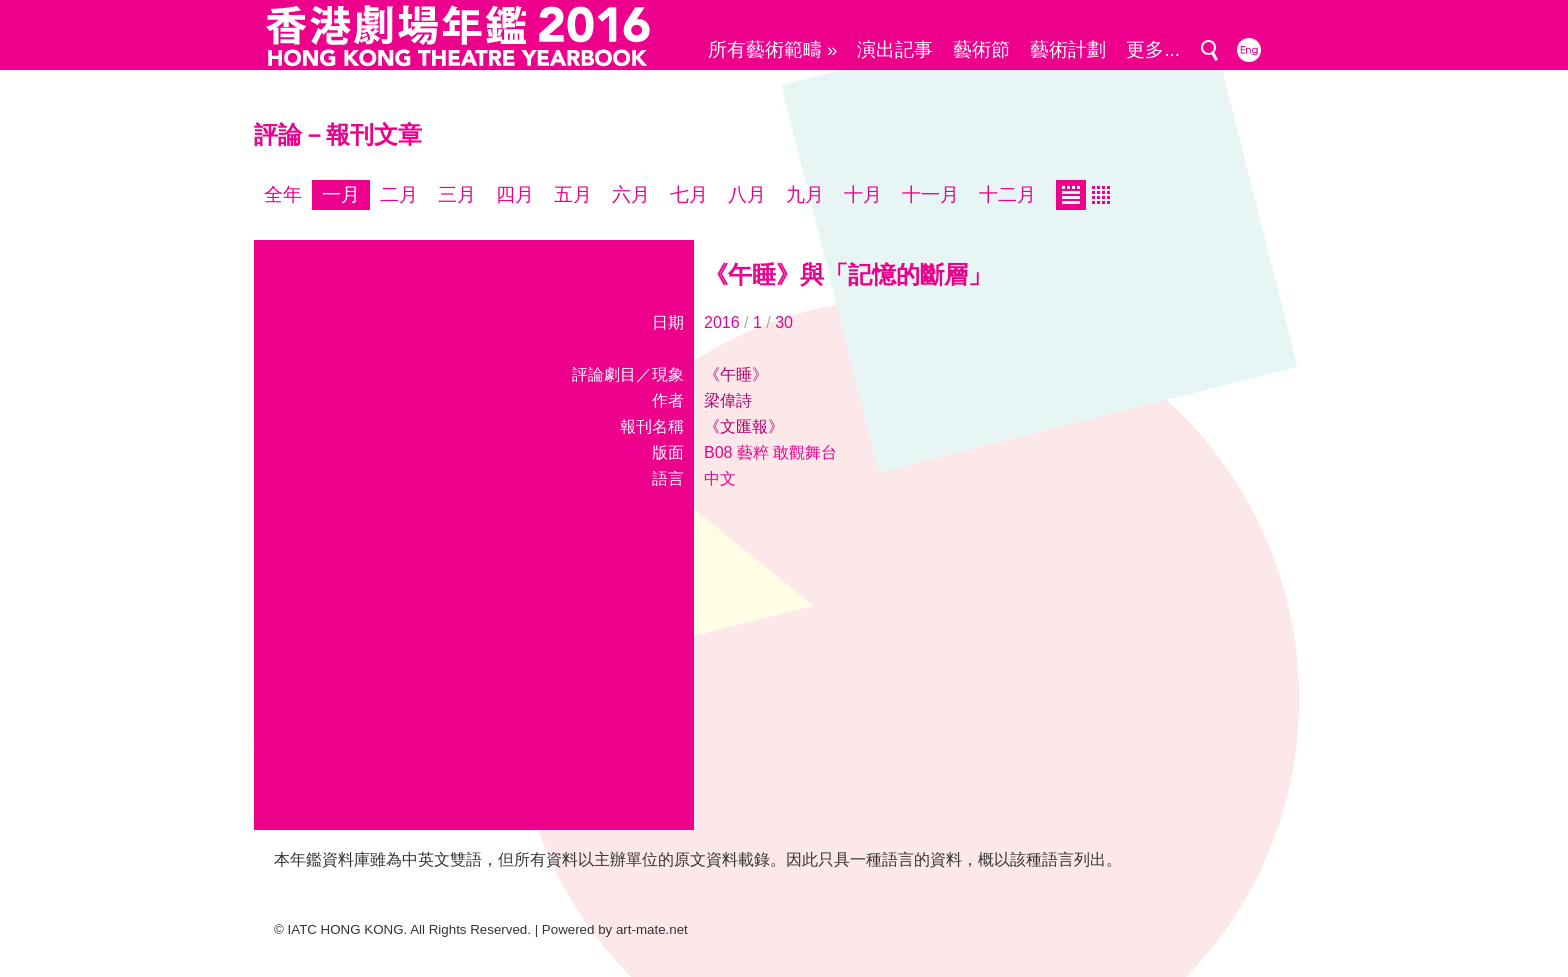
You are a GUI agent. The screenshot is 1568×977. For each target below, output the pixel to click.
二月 (399, 194)
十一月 (930, 194)
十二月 (1007, 194)
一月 (341, 194)
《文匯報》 (744, 426)
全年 (283, 194)
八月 (747, 194)
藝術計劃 (1068, 49)
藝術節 (981, 49)
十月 (863, 194)
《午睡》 (736, 374)
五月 (573, 194)
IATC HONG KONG (346, 929)
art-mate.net (652, 929)
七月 (689, 194)
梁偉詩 (728, 400)
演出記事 (895, 49)
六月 (631, 194)
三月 (457, 194)
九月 (805, 194)
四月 (515, 194)
